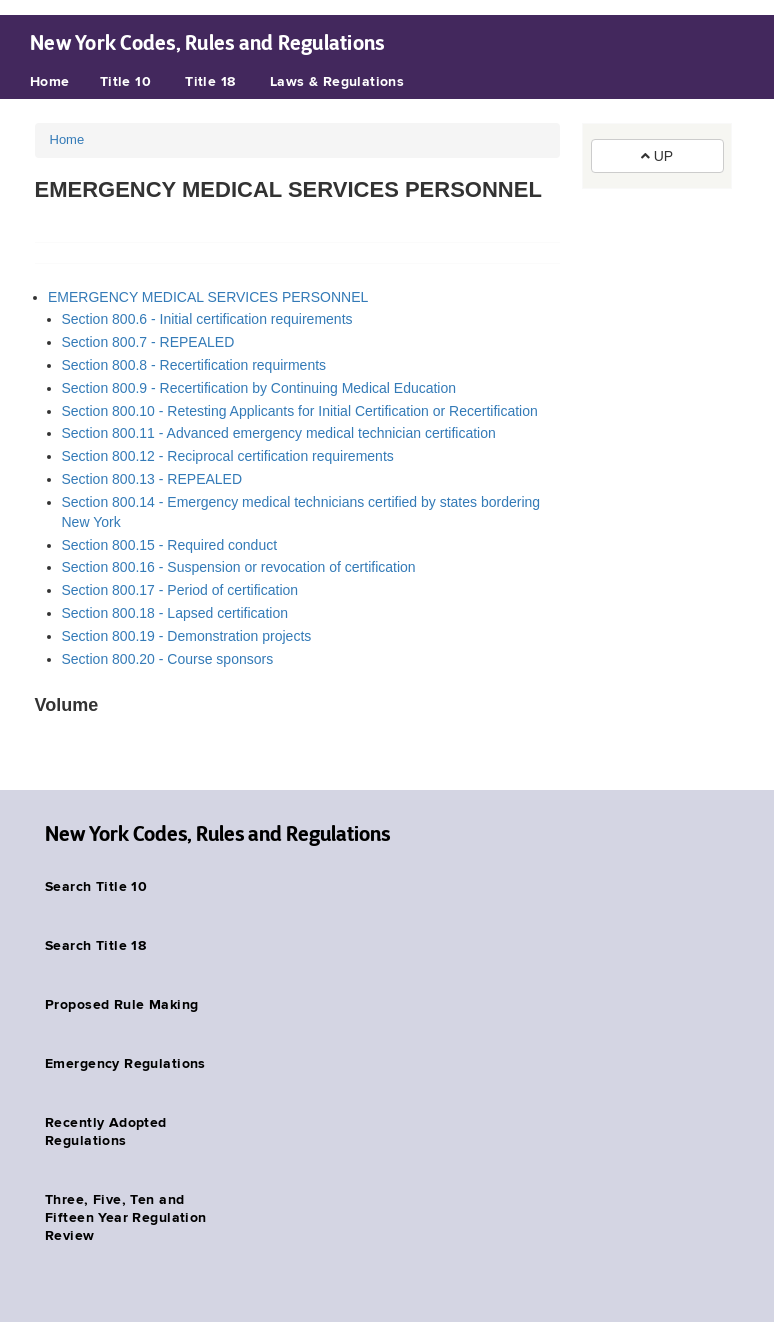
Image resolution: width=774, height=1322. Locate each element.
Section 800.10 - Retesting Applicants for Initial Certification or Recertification (300, 411)
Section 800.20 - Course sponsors (168, 659)
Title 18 (210, 82)
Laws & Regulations (337, 82)
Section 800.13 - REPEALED (152, 479)
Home (50, 82)
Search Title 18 (95, 946)
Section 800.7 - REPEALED (148, 342)
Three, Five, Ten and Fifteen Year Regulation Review (126, 1218)
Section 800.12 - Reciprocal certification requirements (228, 456)
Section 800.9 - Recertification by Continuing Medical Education (259, 388)
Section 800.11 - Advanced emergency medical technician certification (279, 433)
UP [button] (657, 156)
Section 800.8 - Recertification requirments (194, 365)
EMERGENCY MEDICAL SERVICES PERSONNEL (208, 297)
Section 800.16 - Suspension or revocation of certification (239, 567)
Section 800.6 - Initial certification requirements (207, 319)
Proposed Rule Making (121, 1005)
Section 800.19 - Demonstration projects (187, 636)
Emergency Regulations (125, 1064)
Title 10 (125, 82)
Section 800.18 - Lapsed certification (175, 613)
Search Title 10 (96, 887)
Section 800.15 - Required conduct (170, 545)
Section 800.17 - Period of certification (180, 590)
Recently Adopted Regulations (106, 1132)
